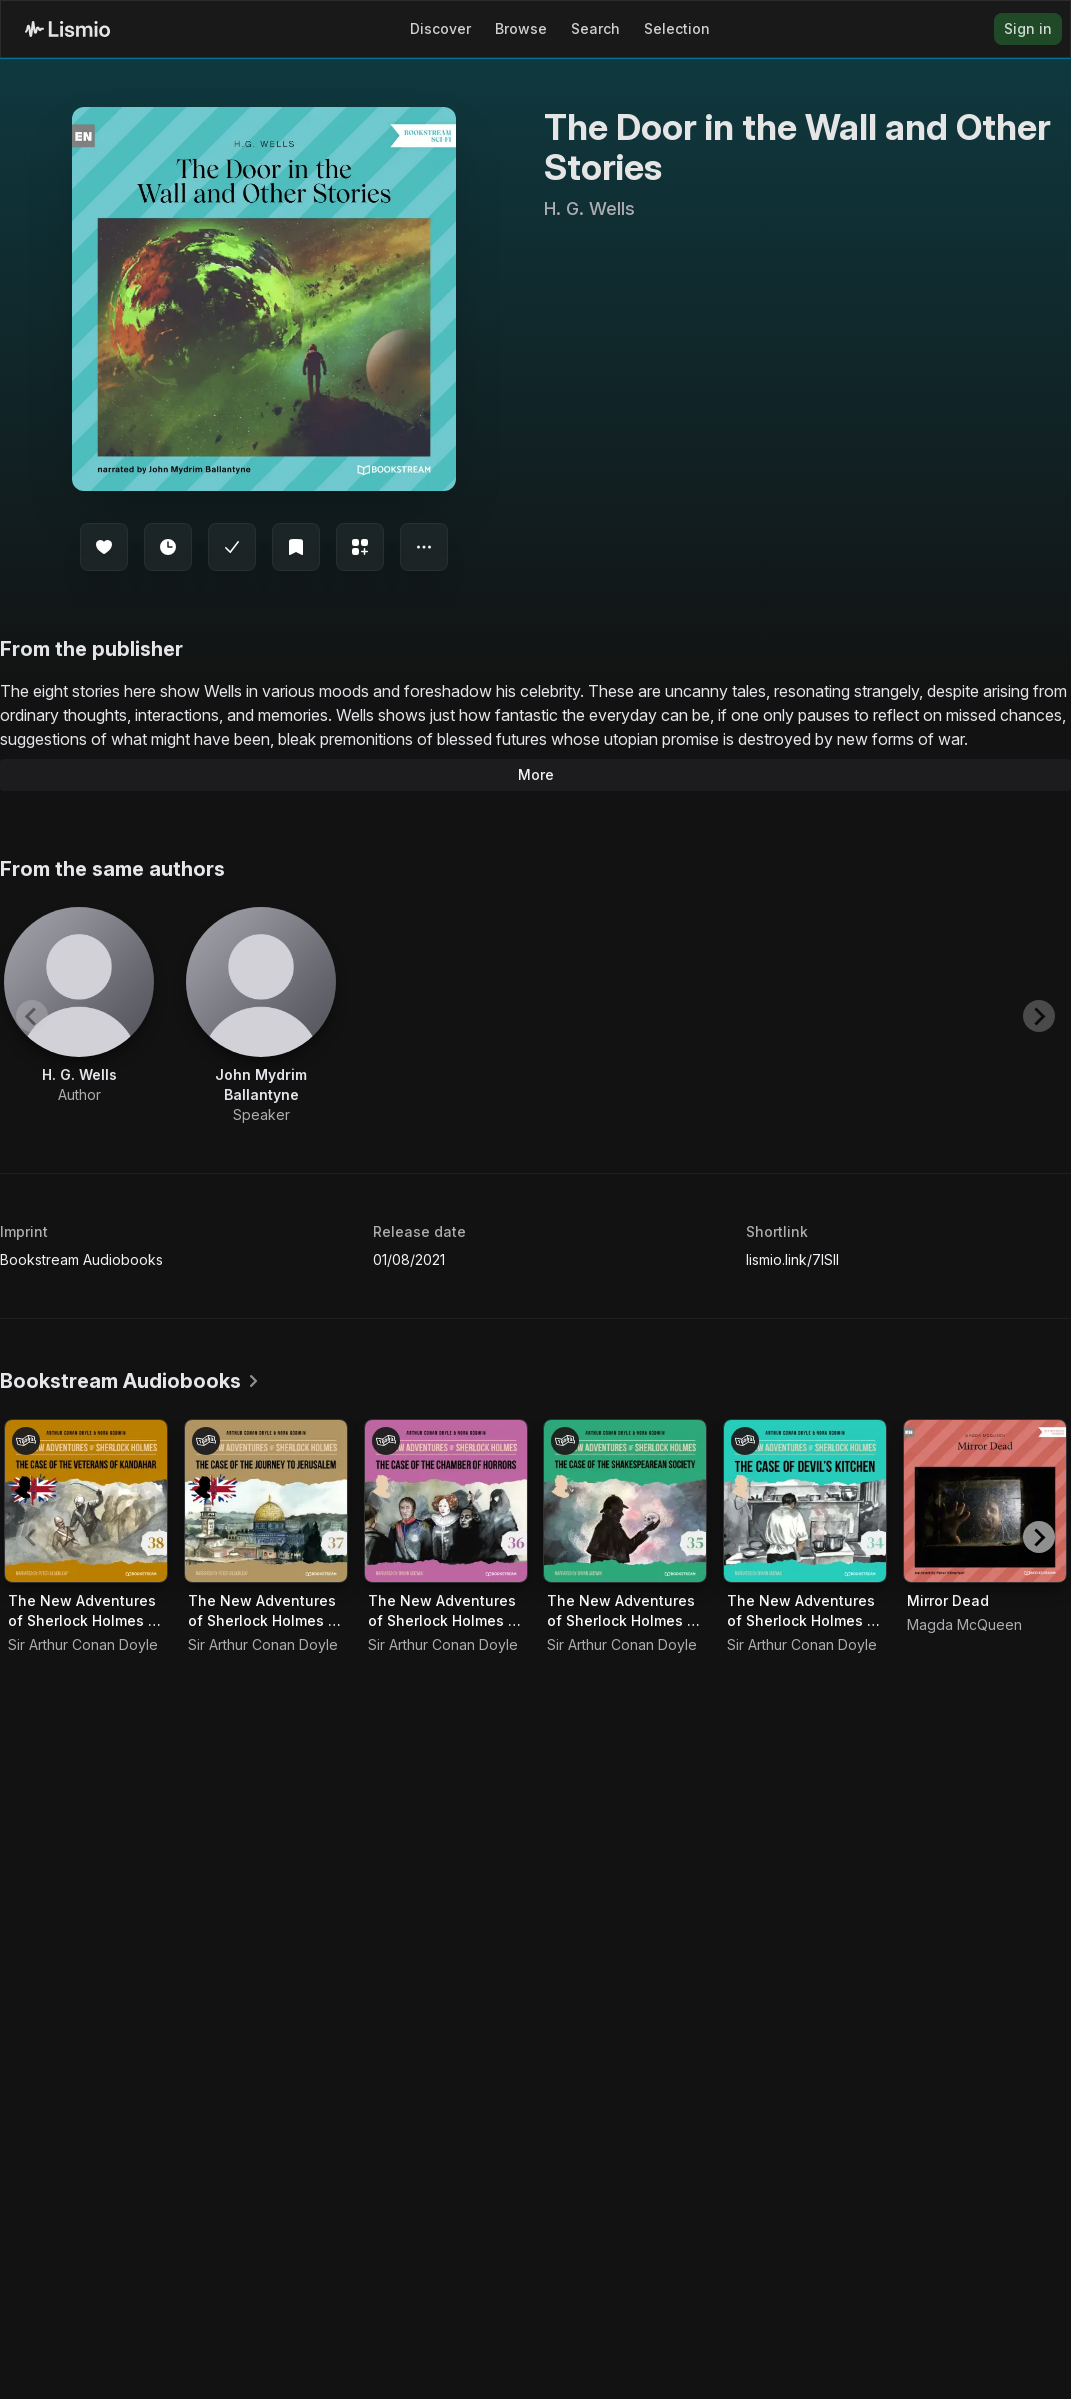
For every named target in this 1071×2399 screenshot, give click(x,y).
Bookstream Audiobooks (81, 1259)
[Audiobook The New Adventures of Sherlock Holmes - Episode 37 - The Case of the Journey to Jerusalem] (266, 1501)
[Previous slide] (32, 1016)
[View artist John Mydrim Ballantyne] (261, 1016)
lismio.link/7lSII (792, 1259)
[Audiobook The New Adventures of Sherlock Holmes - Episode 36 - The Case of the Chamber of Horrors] (446, 1501)
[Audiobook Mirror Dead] (985, 1501)
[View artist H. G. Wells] (79, 1006)
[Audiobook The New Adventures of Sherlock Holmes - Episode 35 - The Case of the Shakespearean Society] (625, 1501)
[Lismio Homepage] (67, 29)
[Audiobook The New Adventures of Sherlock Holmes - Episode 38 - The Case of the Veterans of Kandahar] (86, 1501)
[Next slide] (1039, 1016)
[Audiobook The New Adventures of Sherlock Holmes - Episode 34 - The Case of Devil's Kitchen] (805, 1501)
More (536, 774)
